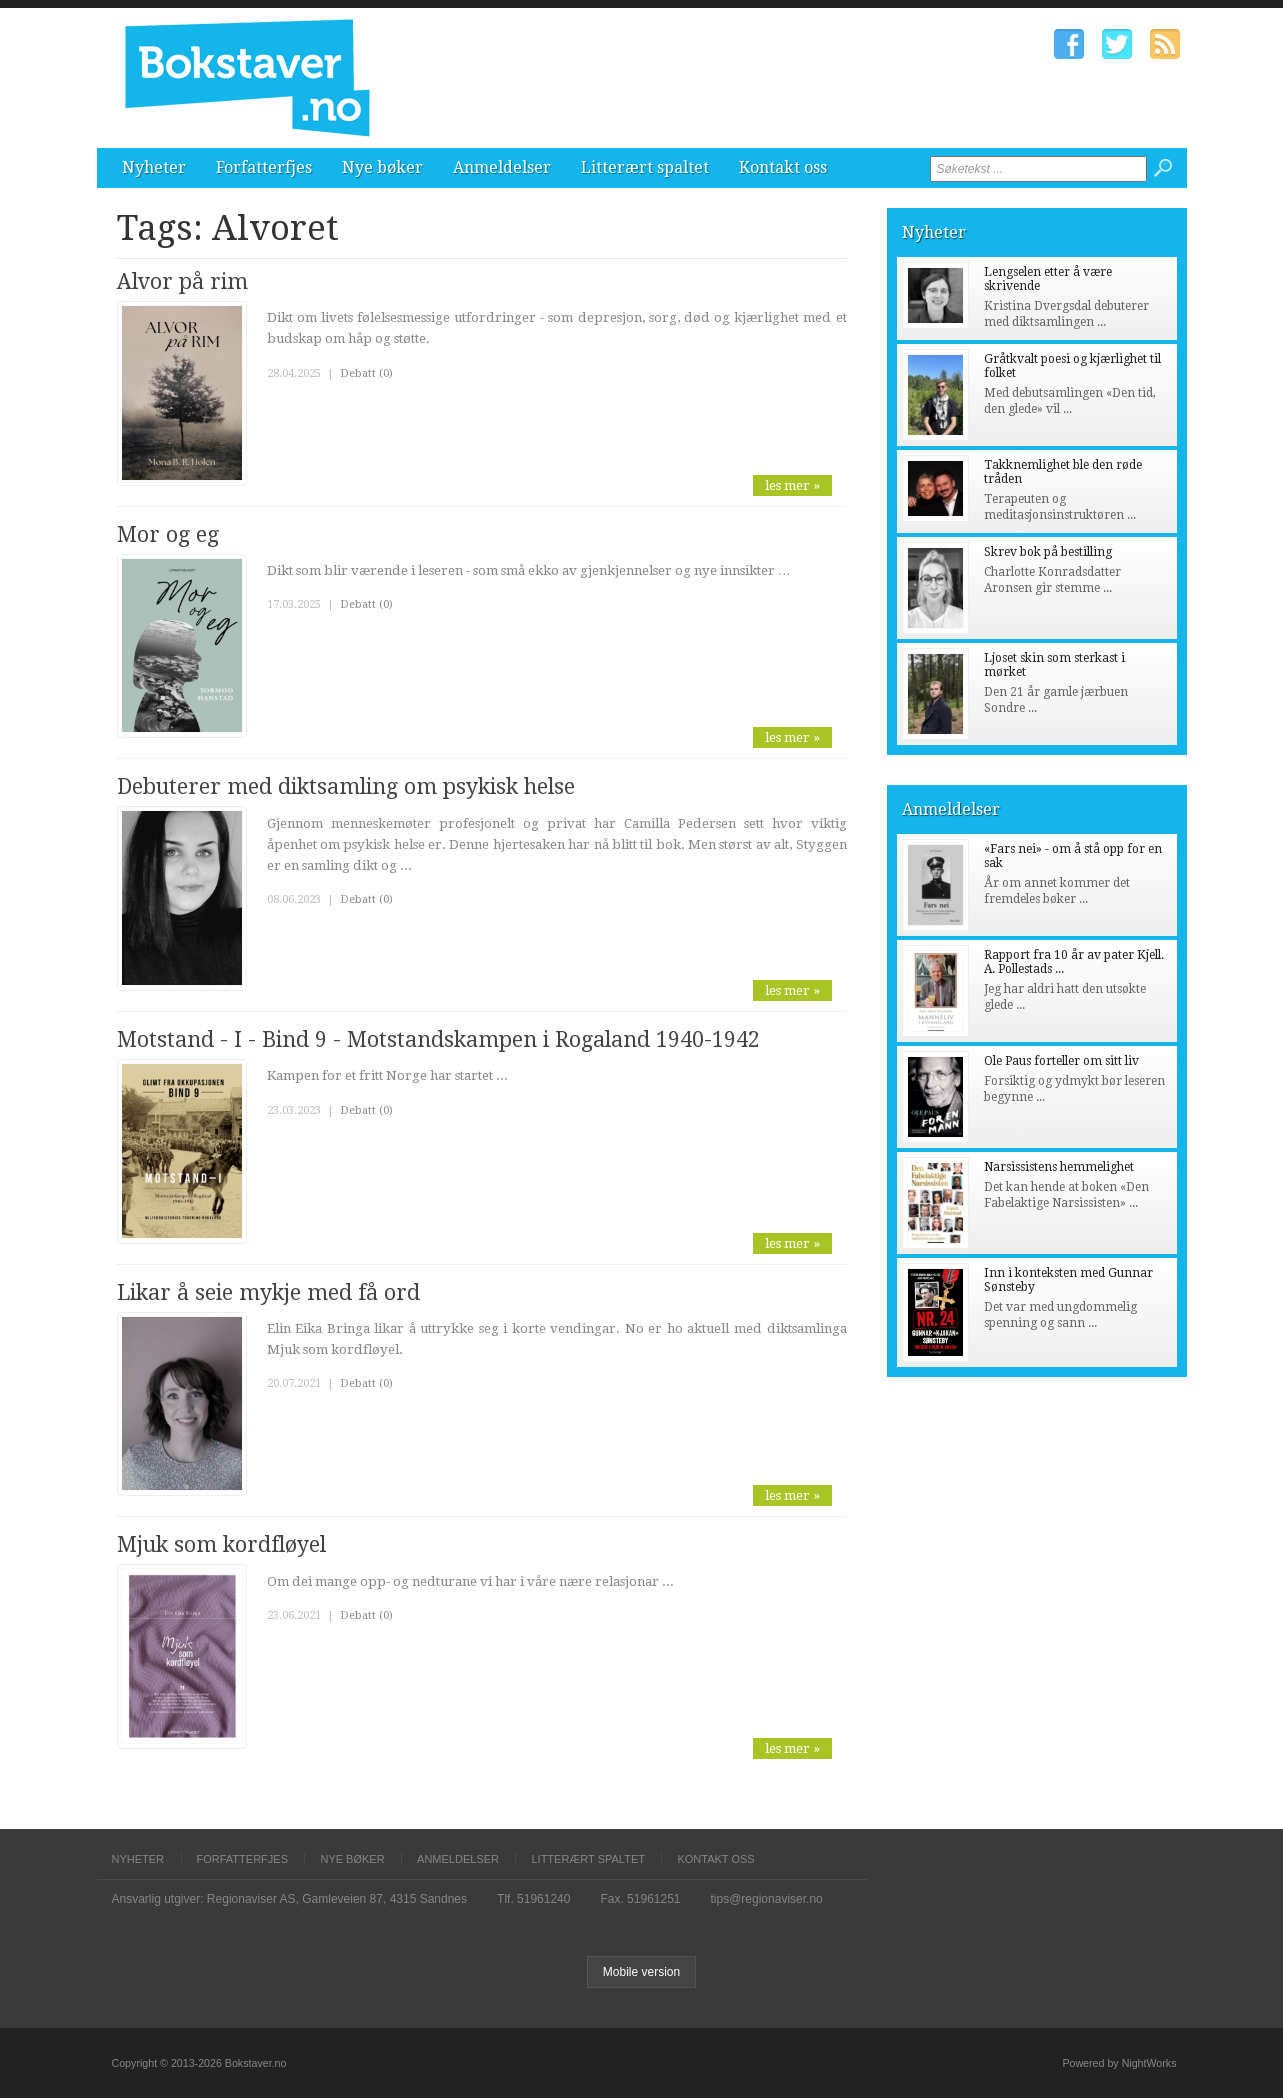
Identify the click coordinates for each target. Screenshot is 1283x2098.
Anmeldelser (502, 167)
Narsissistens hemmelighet (1059, 1167)
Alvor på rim (182, 281)
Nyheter (154, 167)
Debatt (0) (366, 373)
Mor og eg (168, 534)
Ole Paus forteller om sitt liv (1061, 1061)
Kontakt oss (783, 167)
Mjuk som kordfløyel (221, 1544)
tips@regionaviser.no (767, 1899)
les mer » (792, 485)
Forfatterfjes (264, 167)
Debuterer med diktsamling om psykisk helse (346, 786)
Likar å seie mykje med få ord (268, 1292)
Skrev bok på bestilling (1048, 552)
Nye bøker (382, 167)
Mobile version (641, 1972)
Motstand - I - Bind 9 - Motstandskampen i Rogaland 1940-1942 (438, 1039)
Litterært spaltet (645, 167)
